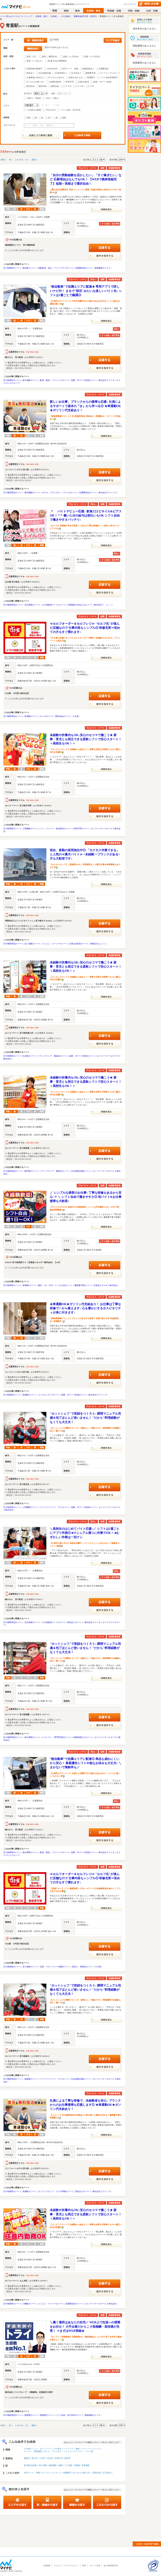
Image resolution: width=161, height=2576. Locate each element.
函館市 (27, 2458)
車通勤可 (91, 77)
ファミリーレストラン (91, 2449)
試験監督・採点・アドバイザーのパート (56, 268)
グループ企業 (94, 2566)
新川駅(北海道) (30, 2465)
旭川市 (35, 2458)
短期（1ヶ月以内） (71, 56)
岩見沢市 (59, 2458)
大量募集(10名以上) (35, 77)
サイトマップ (129, 4)
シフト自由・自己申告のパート (69, 2415)
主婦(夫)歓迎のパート (78, 944)
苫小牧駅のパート (31, 1967)
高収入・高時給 (34, 98)
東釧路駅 (53, 2465)
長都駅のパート (30, 1395)
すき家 (76, 716)
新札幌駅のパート (32, 492)
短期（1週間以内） (50, 56)
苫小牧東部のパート (12, 380)
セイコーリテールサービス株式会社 (101, 2304)
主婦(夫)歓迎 (83, 82)
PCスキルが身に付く (36, 82)
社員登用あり (61, 73)
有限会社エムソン (98, 944)
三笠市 (42, 2458)
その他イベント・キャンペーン (38, 2449)
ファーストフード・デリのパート (55, 1507)
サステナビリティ (71, 2566)
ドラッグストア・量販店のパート (53, 1056)
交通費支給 (104, 69)
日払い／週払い (53, 98)
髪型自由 (43, 86)
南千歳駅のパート (31, 380)
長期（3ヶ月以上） (35, 61)
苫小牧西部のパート (12, 268)
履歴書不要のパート (83, 1285)
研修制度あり (88, 69)
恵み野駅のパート (32, 1737)
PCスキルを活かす (56, 77)
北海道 (54, 16)
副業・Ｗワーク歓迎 (102, 82)
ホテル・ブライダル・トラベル (57, 2451)
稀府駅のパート (32, 2415)
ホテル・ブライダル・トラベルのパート (60, 492)
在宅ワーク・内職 (70, 69)
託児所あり (76, 73)
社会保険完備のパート (81, 1171)
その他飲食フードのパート (54, 605)
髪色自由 (31, 86)
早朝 (29, 118)
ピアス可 (67, 86)
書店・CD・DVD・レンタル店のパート (55, 1285)
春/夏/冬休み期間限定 (57, 61)
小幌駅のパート (30, 2304)
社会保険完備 (45, 73)
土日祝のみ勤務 (34, 110)
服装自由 (55, 86)
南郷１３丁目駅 (65, 2465)
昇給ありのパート (75, 1622)
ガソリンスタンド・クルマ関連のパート (56, 2191)
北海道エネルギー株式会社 (106, 1285)
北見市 (50, 2458)
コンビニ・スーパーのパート (55, 944)
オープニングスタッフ (110, 73)
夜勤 (64, 118)
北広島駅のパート (32, 605)
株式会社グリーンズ (108, 492)
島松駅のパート (30, 268)
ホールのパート (47, 716)
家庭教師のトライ (103, 268)
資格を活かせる (76, 77)
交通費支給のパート (84, 268)
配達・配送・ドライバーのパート (55, 380)
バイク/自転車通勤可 (108, 77)
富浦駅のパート (32, 716)
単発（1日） (32, 56)
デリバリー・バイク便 (83, 2451)
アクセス (57, 2566)
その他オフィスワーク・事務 (66, 2449)
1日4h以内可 (52, 69)
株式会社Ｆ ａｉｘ (103, 605)
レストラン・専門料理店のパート (57, 1737)
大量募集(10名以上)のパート (79, 605)
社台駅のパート (30, 1056)
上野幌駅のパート (31, 828)
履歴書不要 (91, 73)
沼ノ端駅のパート (32, 944)
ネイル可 (80, 86)
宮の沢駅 (43, 2465)
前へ (11, 160)
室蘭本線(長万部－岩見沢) (85, 16)
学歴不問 (70, 82)
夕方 (49, 118)
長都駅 (77, 2465)
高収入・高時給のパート (83, 1967)
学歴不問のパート (81, 828)
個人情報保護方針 (111, 2566)
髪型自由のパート (63, 716)
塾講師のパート (47, 2415)
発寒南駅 (86, 2465)
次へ (27, 160)
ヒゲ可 (91, 86)
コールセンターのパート (49, 1395)
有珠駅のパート (30, 1285)
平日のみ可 (51, 110)
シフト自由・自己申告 (70, 110)
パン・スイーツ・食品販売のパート (56, 828)
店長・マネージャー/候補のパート (55, 1967)
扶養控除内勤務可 (34, 69)
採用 (84, 2566)
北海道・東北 (41, 16)
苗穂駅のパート (32, 2079)
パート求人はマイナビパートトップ (16, 16)
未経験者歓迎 (55, 82)
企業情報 (46, 2566)
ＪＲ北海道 (65, 16)
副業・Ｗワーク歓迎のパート (84, 380)
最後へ (35, 160)
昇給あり (31, 73)
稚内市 (67, 2458)
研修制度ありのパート (83, 1737)
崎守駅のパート (32, 1171)
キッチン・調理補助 (33, 2451)
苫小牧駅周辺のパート (13, 492)
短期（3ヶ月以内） (92, 56)
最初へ (4, 160)
